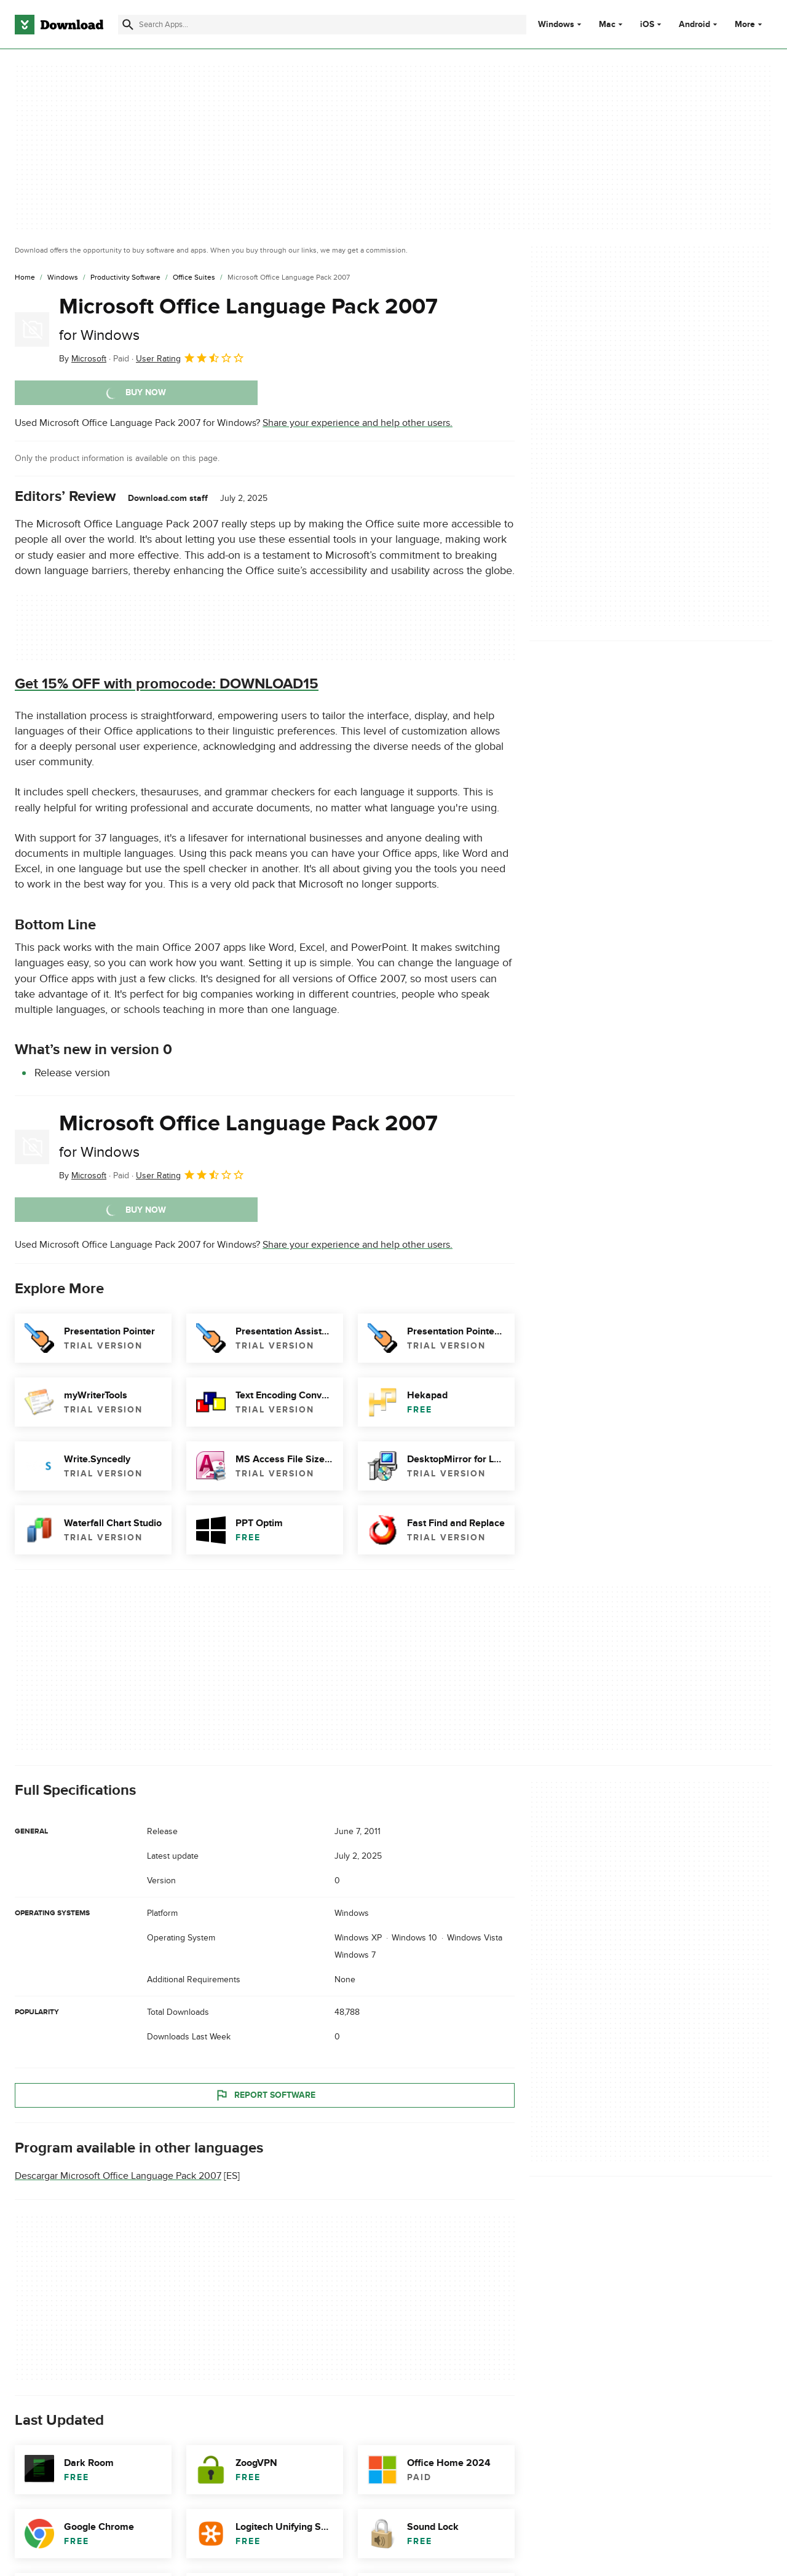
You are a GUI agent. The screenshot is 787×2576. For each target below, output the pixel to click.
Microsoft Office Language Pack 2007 (248, 318)
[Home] (25, 278)
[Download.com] (59, 24)
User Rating (190, 358)
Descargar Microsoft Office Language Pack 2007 (118, 2176)
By (82, 358)
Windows (556, 24)
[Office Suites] (194, 278)
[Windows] (62, 278)
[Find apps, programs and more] (322, 24)
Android (694, 24)
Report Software (265, 2095)
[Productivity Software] (125, 278)
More (750, 24)
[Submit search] (128, 24)
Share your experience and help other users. (358, 423)
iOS (647, 24)
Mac (607, 24)
